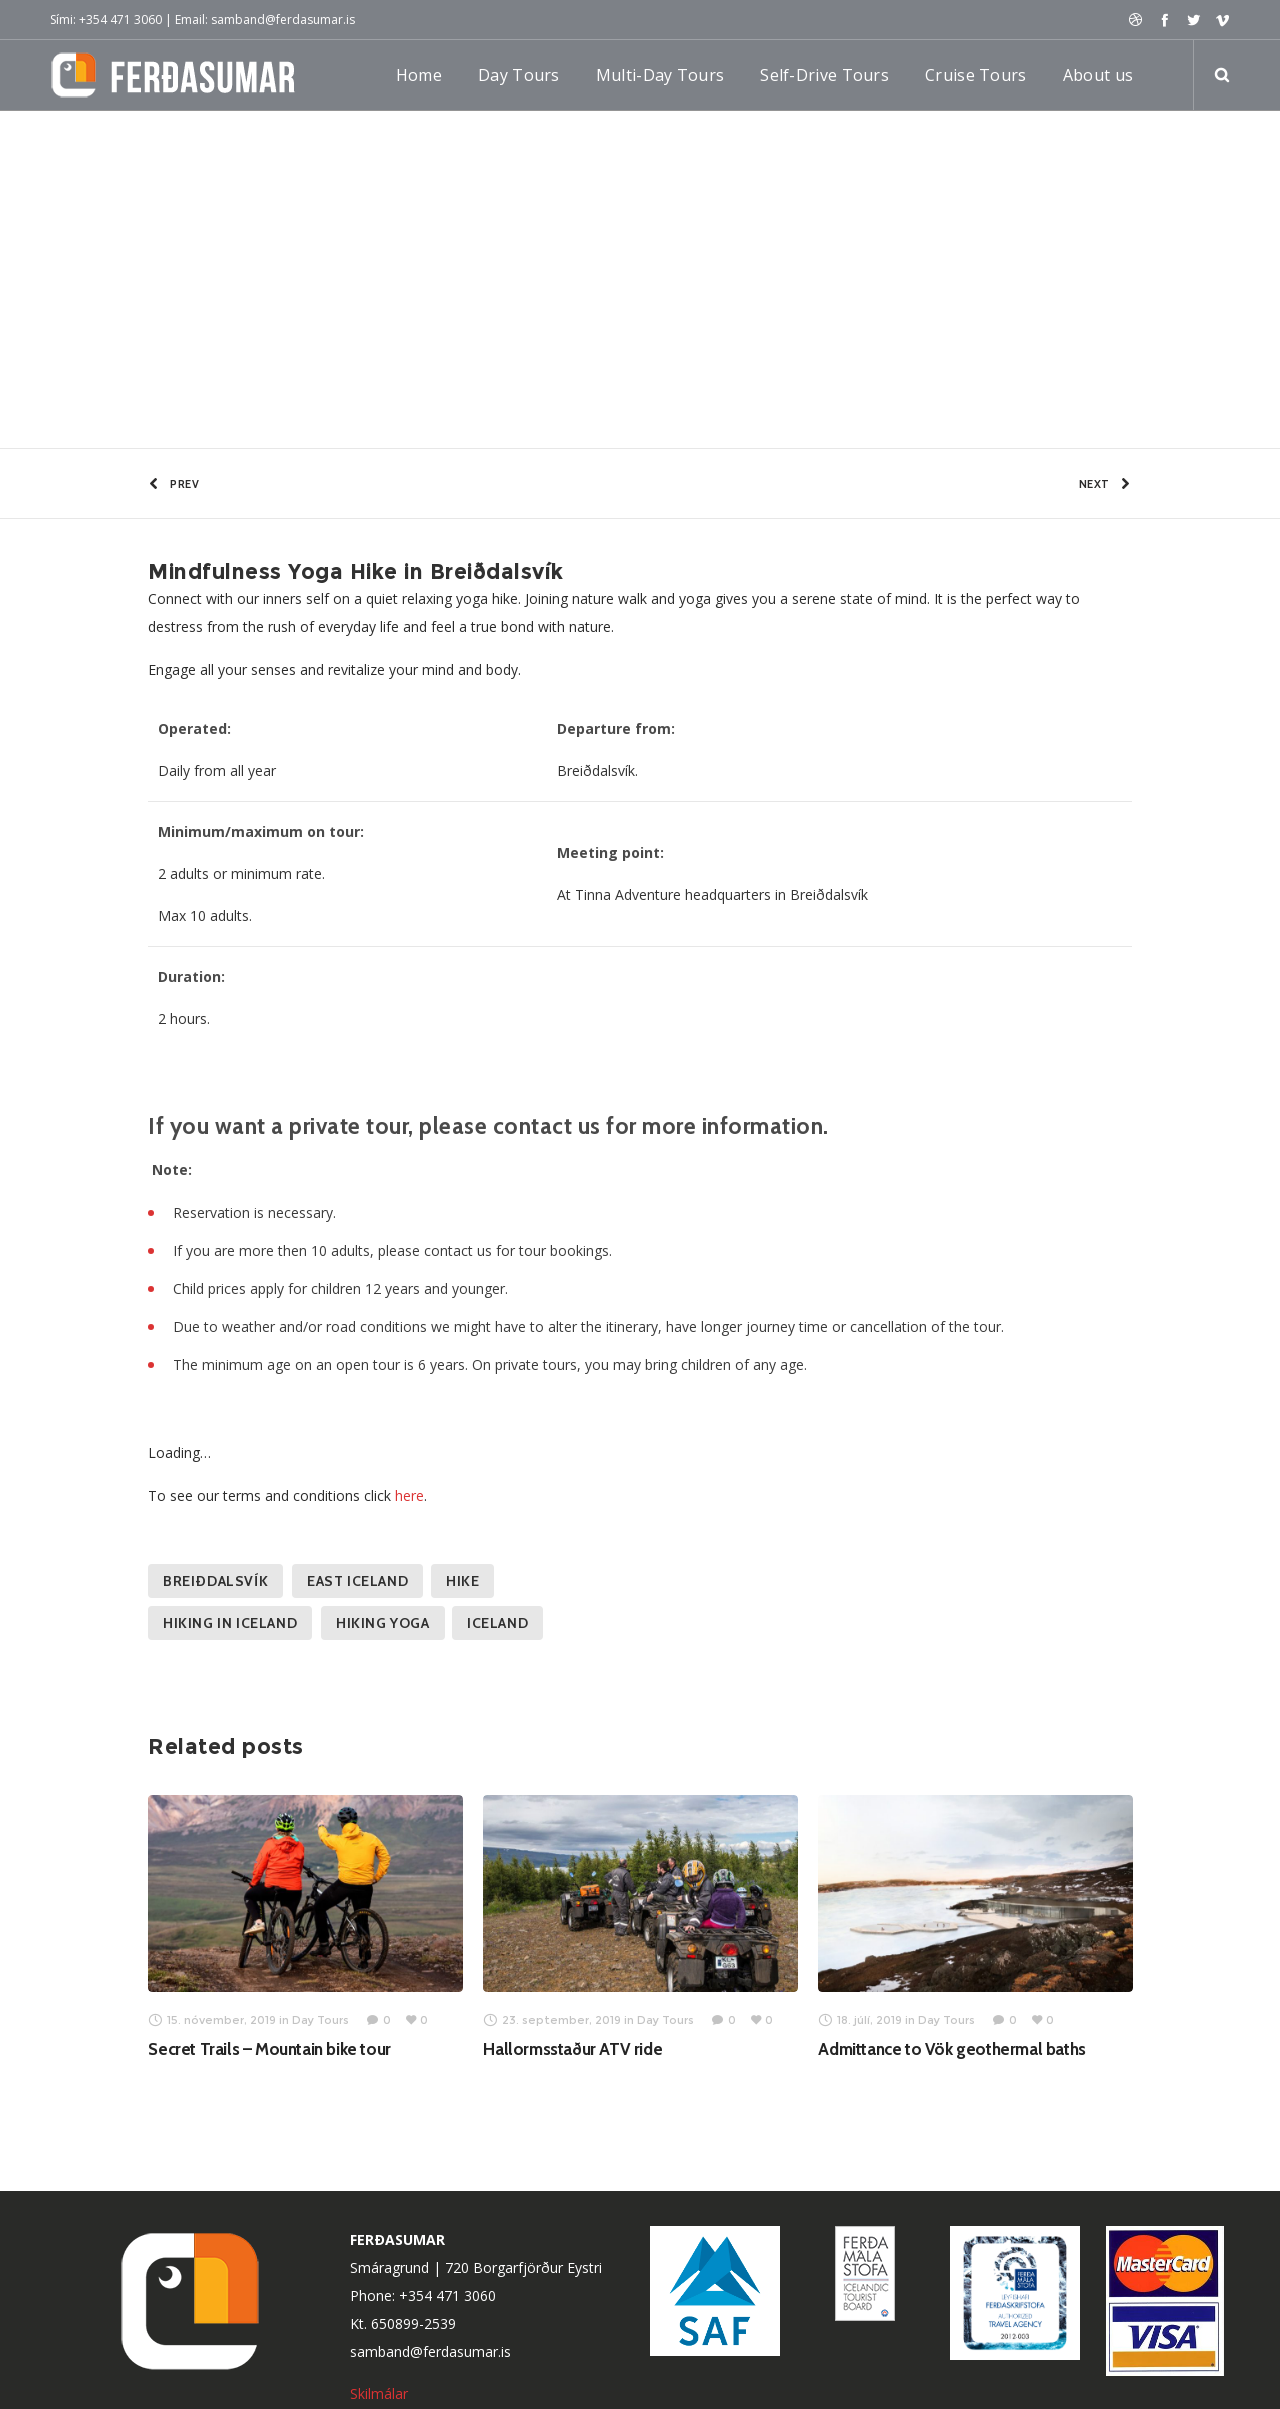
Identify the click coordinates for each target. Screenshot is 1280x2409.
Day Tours (130, 250)
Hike (462, 1583)
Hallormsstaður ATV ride (572, 2051)
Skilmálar (381, 2396)
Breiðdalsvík (215, 1583)
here (409, 1497)
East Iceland (357, 1583)
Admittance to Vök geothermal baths (951, 2051)
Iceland (497, 1625)
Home (67, 250)
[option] (305, 1928)
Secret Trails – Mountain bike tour (269, 2051)
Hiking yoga (383, 1625)
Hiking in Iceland (230, 1625)
